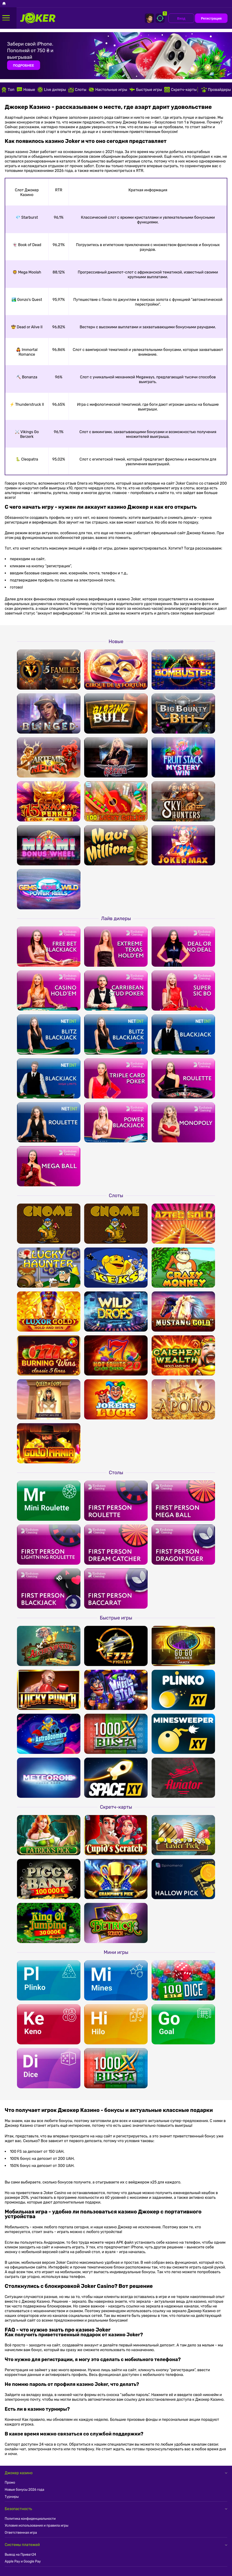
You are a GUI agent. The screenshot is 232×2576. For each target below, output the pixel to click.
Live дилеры (51, 89)
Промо (10, 2483)
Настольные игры (108, 89)
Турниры (12, 2497)
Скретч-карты (180, 89)
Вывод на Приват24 (20, 2555)
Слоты (77, 89)
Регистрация (211, 18)
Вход (181, 18)
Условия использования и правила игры (36, 2526)
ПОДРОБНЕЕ (23, 65)
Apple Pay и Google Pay (23, 2561)
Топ (7, 89)
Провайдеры (216, 89)
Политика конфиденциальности (30, 2519)
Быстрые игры (145, 89)
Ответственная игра (21, 2533)
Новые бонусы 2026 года (24, 2490)
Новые (26, 89)
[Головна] (4, 4)
